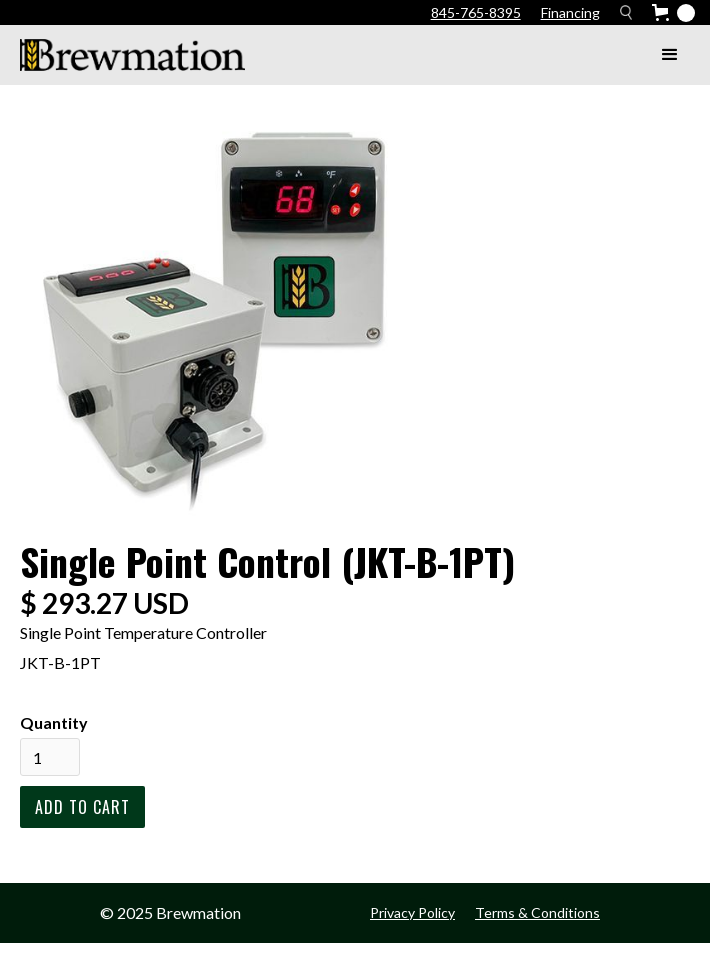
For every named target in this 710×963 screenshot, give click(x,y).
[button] (670, 55)
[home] (127, 55)
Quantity (54, 722)
